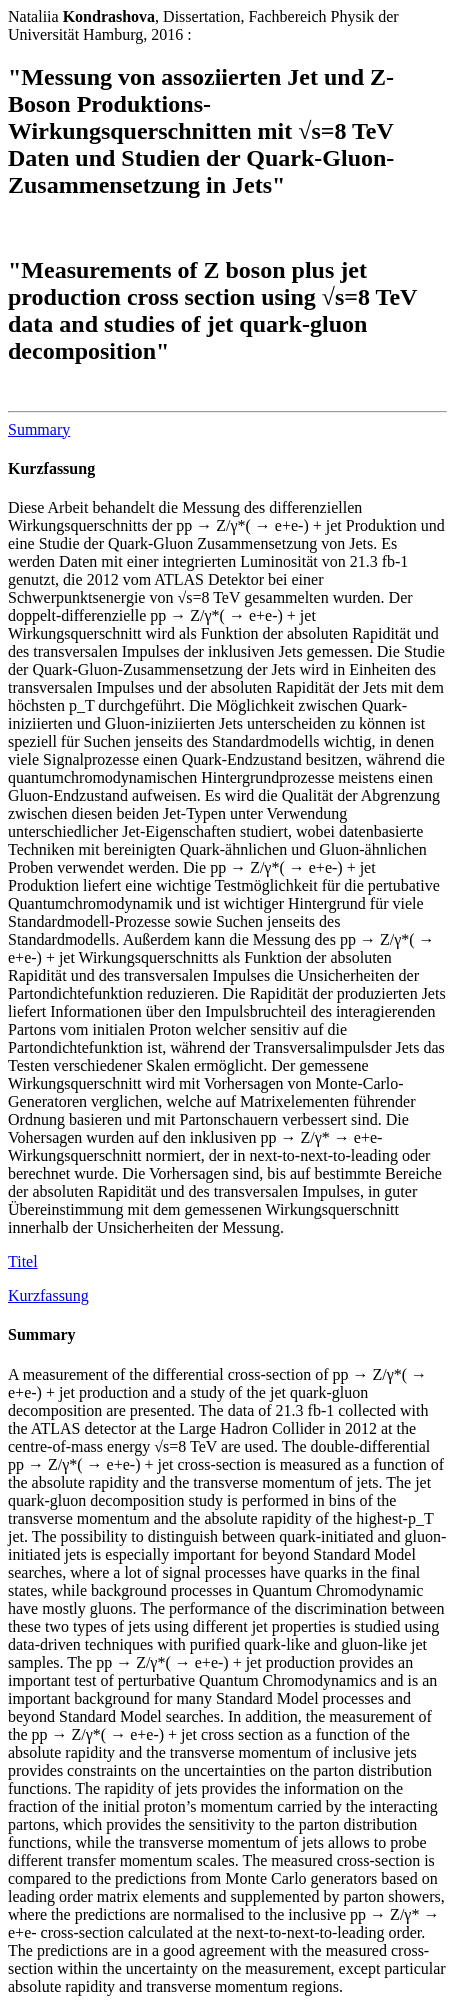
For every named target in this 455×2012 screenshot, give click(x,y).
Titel (23, 1261)
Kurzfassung (51, 468)
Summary (39, 429)
